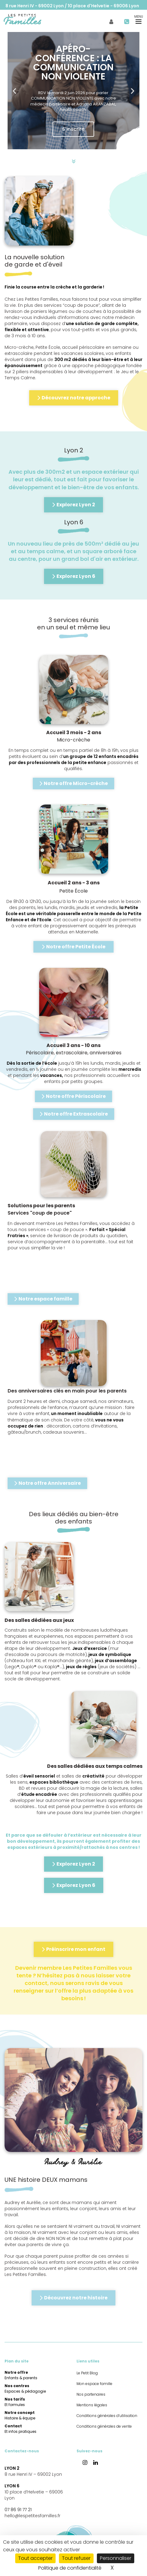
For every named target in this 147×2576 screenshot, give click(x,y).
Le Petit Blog (31, 17)
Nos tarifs (15, 2402)
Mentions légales (92, 2405)
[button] (14, 90)
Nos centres (25, 2388)
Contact (20, 2428)
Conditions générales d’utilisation (107, 2415)
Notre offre (21, 2375)
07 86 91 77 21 (18, 2510)
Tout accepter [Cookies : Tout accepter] (35, 2558)
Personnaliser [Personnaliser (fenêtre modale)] (115, 2558)
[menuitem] (31, 17)
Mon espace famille (103, 17)
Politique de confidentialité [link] (69, 2567)
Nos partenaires (91, 2394)
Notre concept (20, 2415)
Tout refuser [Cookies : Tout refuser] (76, 2558)
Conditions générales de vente (104, 2426)
